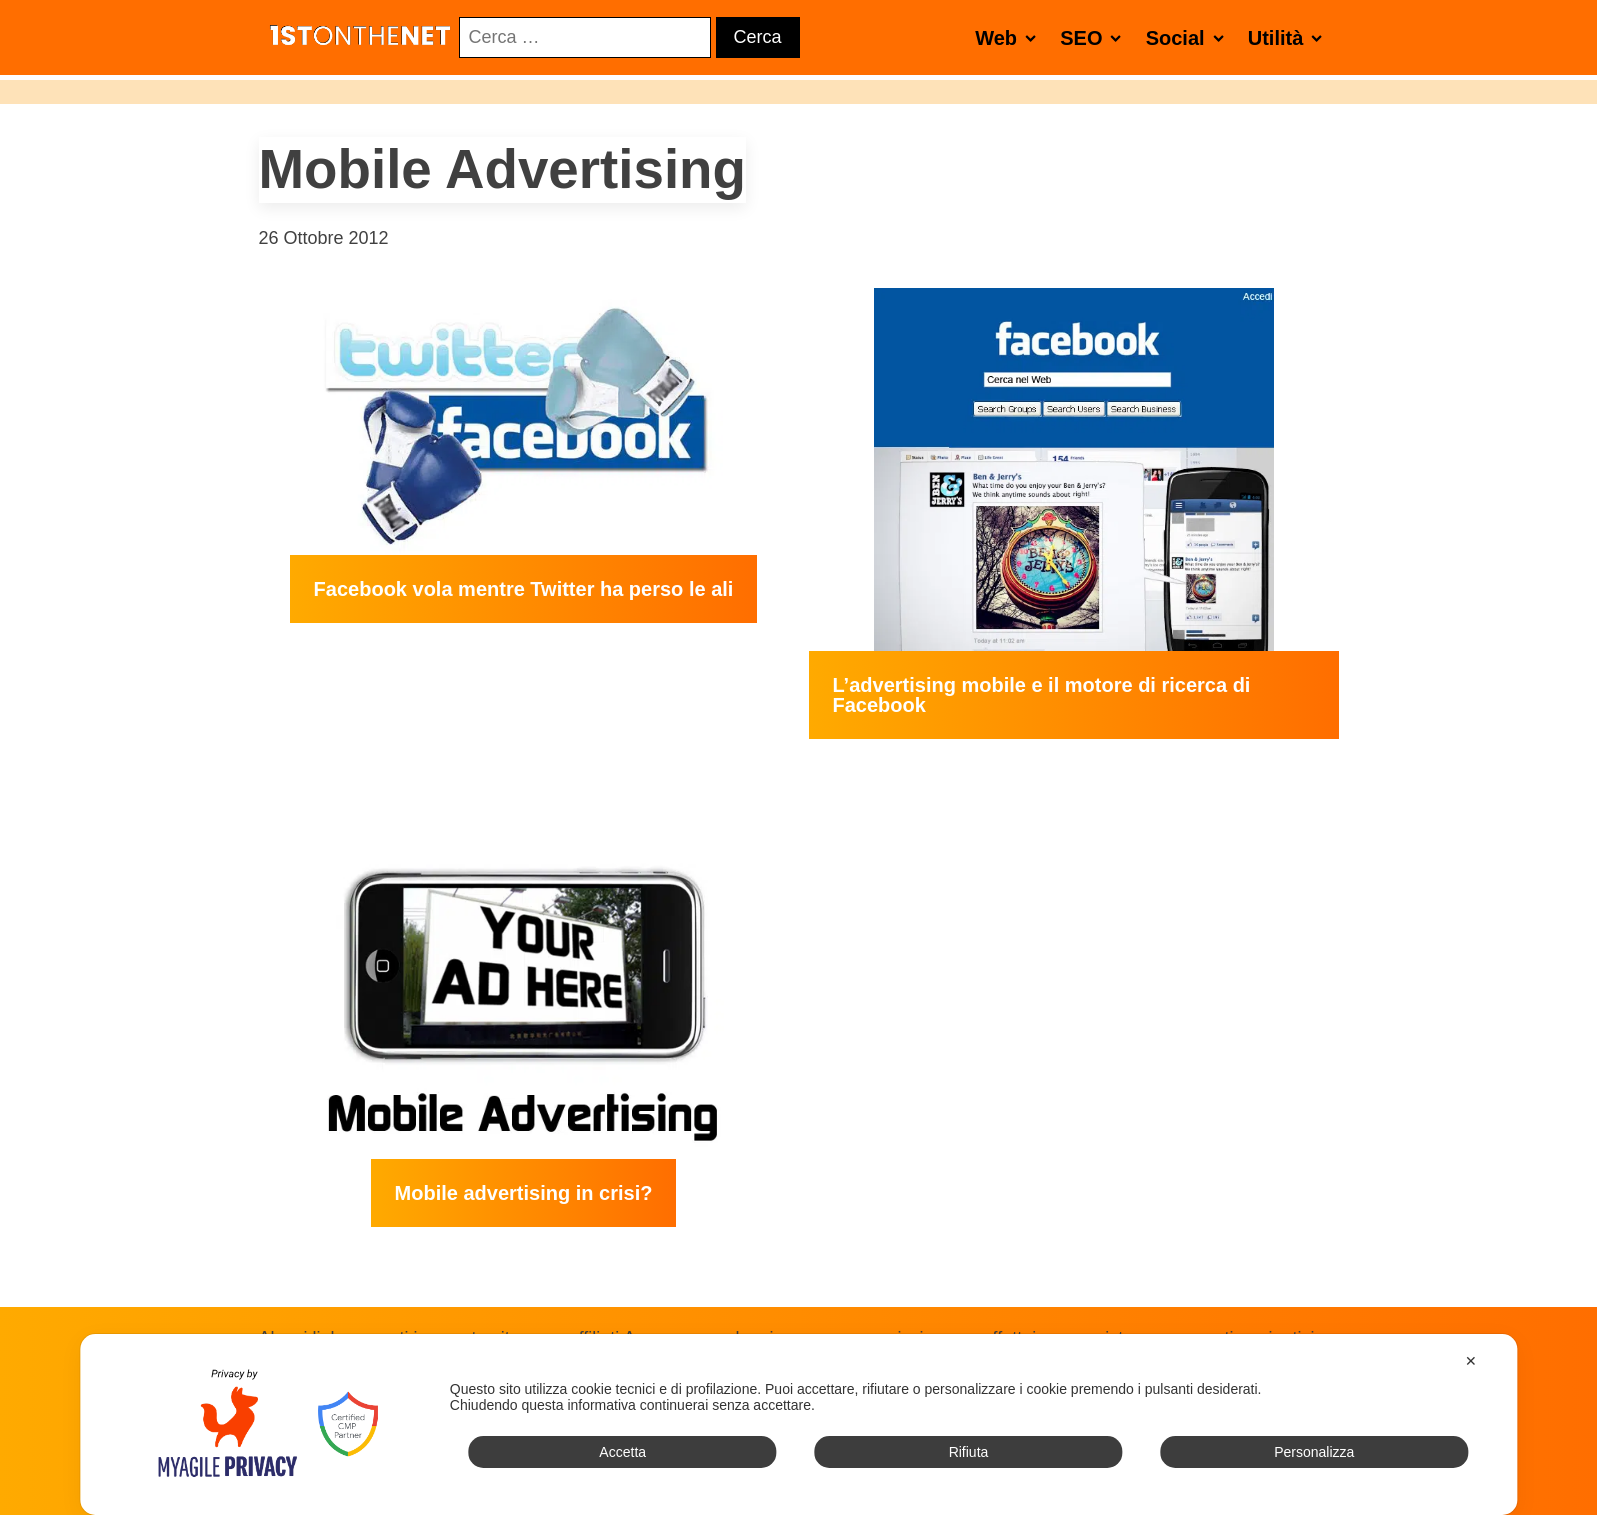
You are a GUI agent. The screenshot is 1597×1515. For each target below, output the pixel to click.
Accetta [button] (622, 1452)
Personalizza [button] (1314, 1452)
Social (1189, 37)
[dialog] (798, 1424)
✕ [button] (1471, 1361)
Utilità (1289, 37)
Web (1009, 37)
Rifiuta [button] (969, 1452)
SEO (1094, 37)
